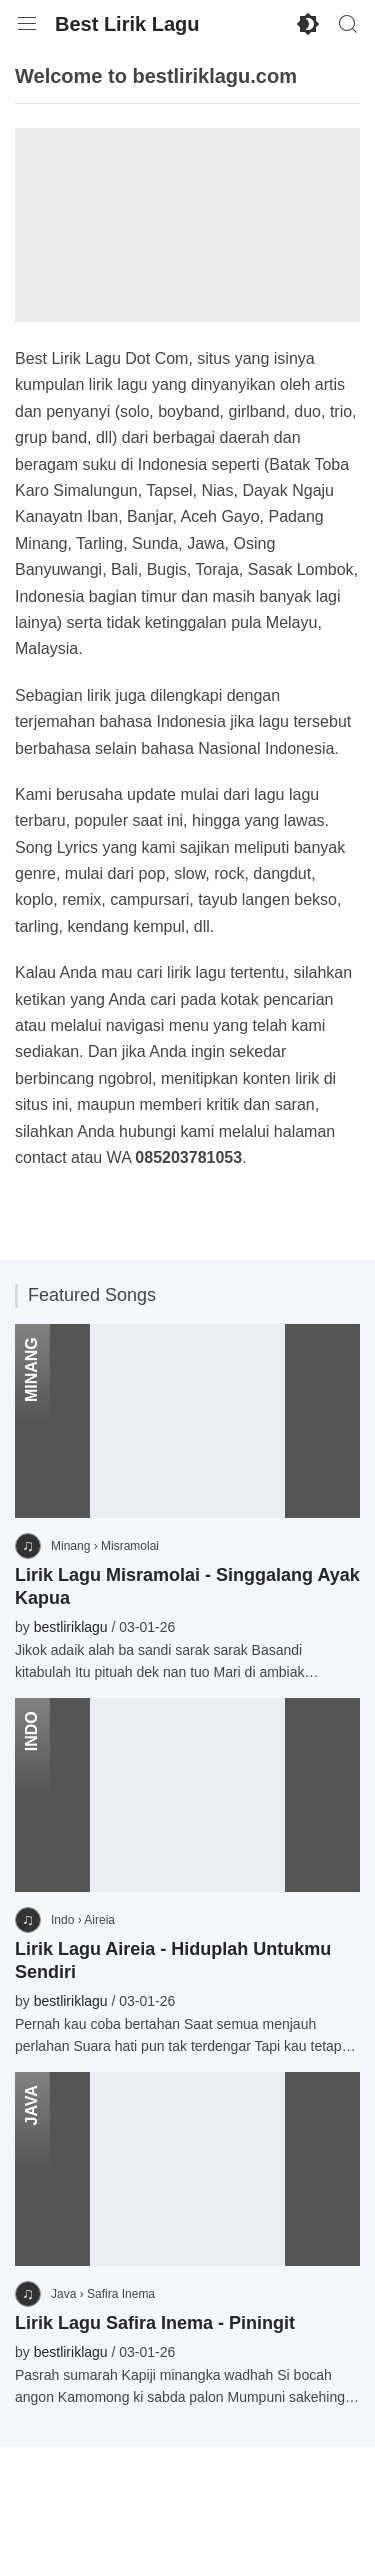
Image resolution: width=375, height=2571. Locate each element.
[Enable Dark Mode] (308, 24)
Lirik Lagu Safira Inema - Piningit (155, 2323)
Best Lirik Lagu (127, 24)
